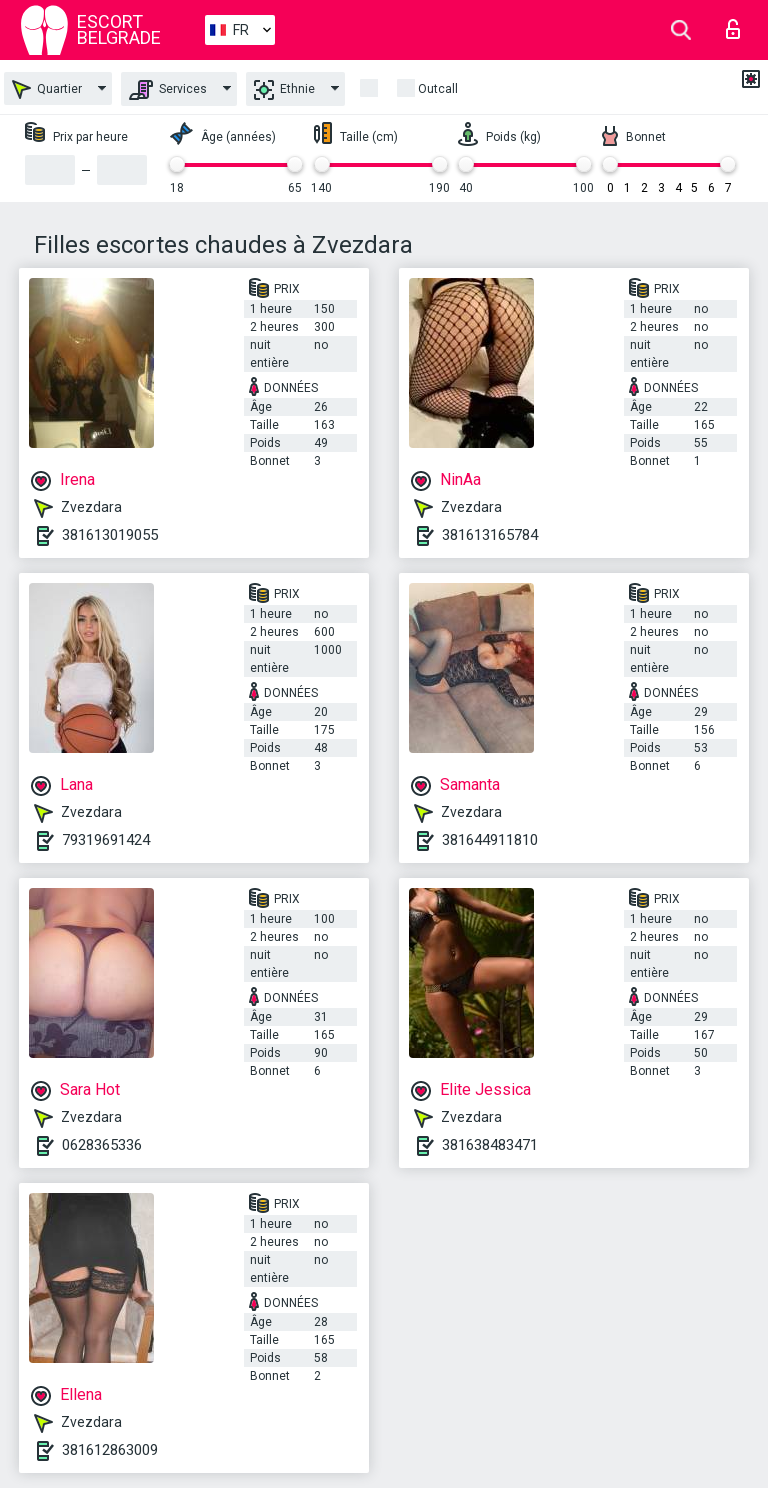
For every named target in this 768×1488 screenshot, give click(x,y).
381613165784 (490, 535)
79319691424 (106, 840)
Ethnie (284, 90)
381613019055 (110, 535)
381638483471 (490, 1145)
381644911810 (490, 840)
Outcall (438, 89)
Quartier (47, 89)
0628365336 (102, 1145)
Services (168, 90)
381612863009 (110, 1450)
